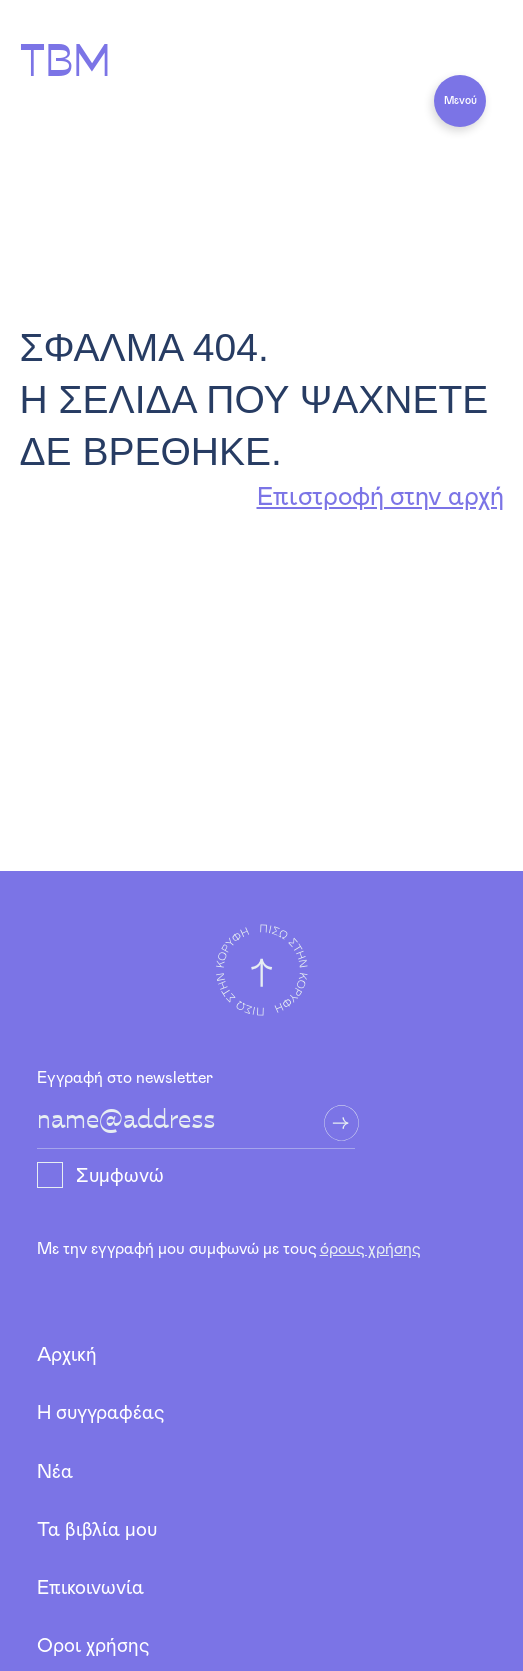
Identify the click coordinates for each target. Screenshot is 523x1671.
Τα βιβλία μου (97, 1530)
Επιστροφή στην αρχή (380, 497)
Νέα (55, 1472)
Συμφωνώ (120, 1176)
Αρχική (67, 1355)
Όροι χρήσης (93, 1646)
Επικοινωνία (90, 1588)
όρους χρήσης (370, 1249)
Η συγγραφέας (100, 1413)
